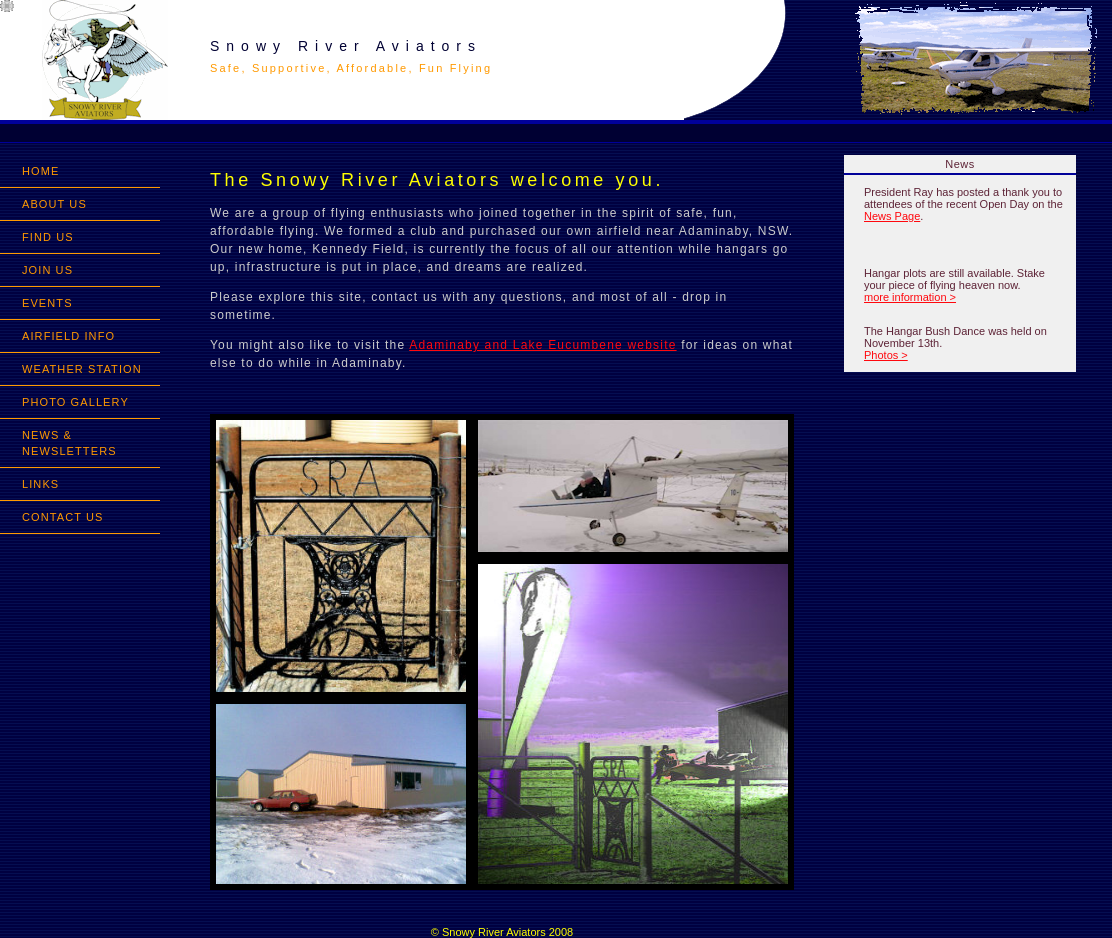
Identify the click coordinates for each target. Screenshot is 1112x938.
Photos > (886, 355)
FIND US (48, 237)
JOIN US (47, 270)
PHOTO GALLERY (75, 402)
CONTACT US (63, 517)
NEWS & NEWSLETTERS (69, 443)
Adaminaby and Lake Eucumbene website (542, 345)
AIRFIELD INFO (68, 336)
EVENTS (47, 303)
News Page (892, 216)
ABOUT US (54, 204)
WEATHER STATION (82, 369)
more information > (910, 297)
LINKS (40, 484)
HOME (40, 171)
